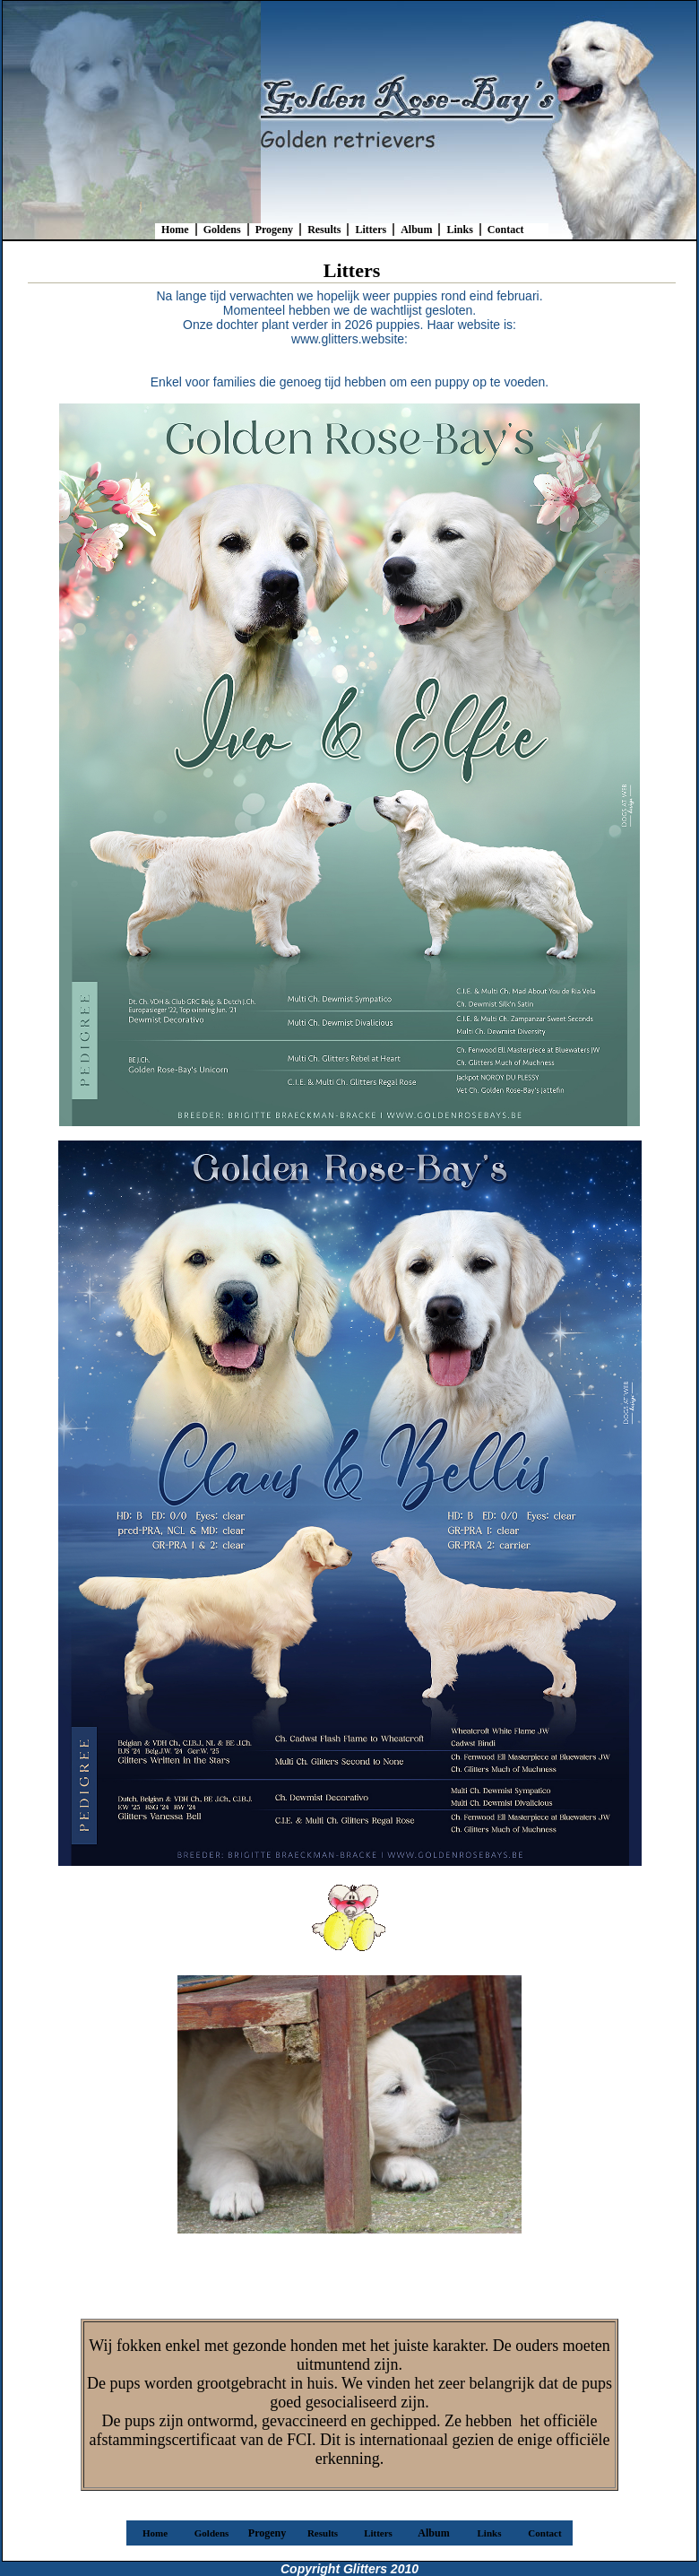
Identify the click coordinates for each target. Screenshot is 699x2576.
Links (459, 229)
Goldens (222, 229)
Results (324, 229)
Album (416, 229)
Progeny (274, 229)
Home (175, 229)
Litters (370, 229)
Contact (506, 229)
